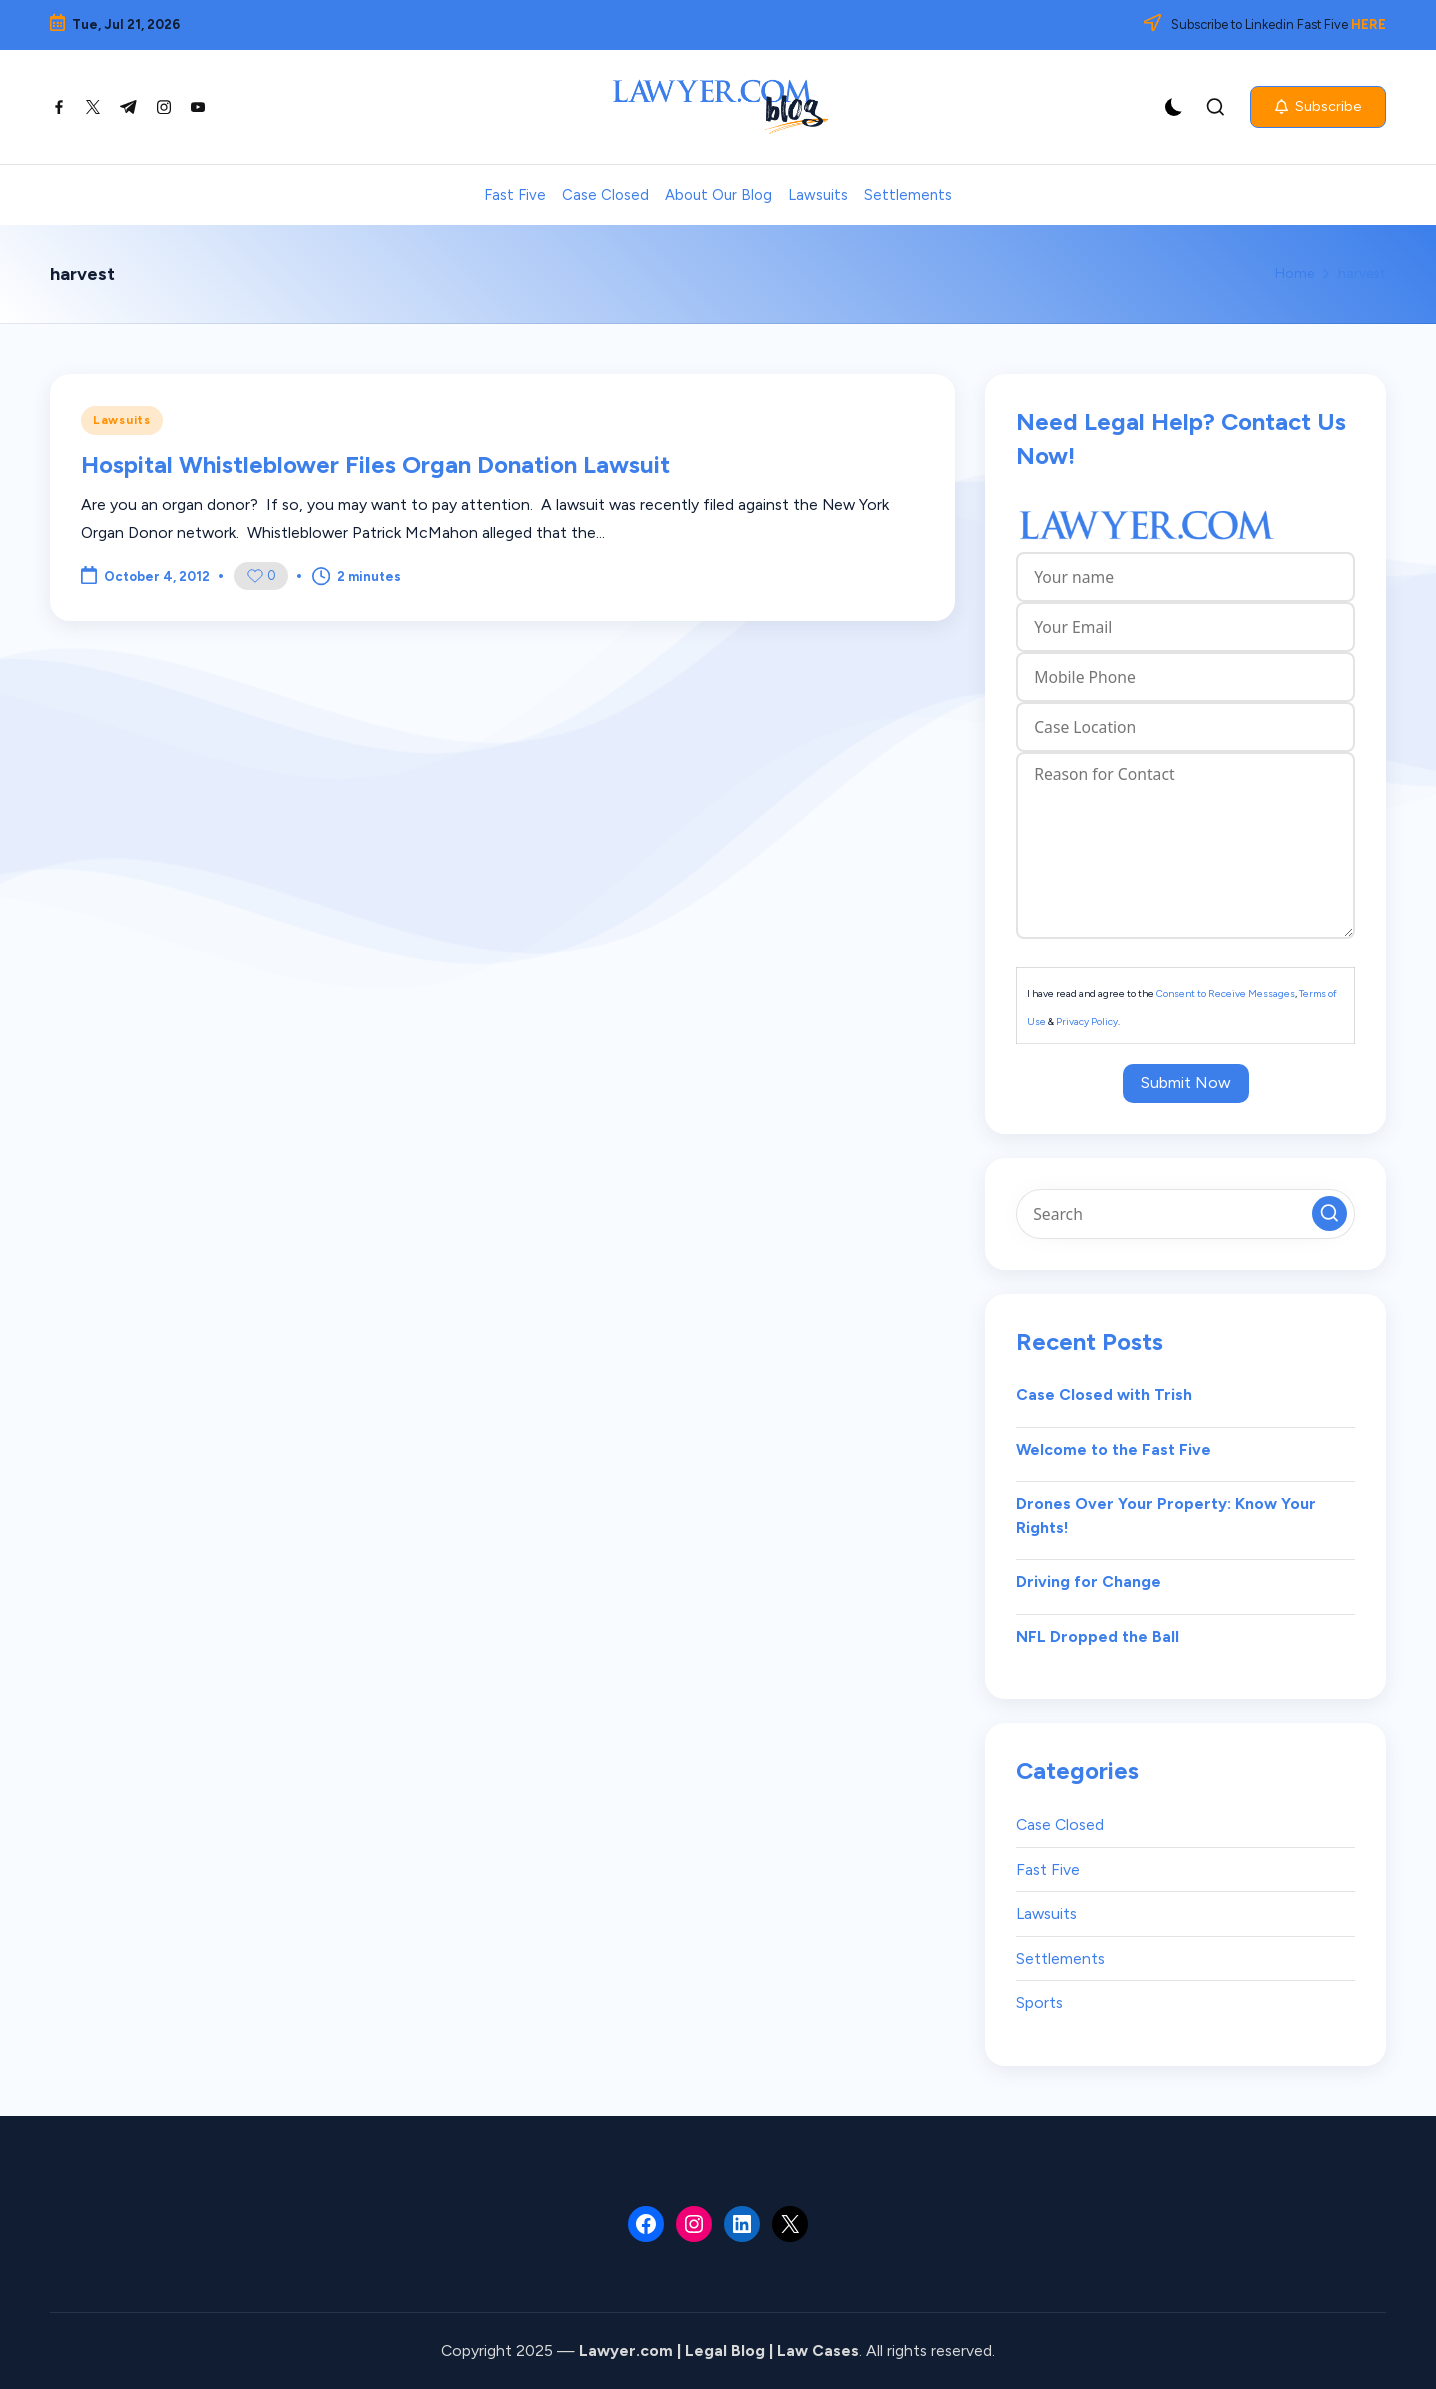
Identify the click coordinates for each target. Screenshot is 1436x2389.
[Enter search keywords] (1185, 1214)
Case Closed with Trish (1104, 1394)
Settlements (1060, 1958)
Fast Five (1048, 1869)
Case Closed (1060, 1824)
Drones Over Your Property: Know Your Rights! (1166, 1515)
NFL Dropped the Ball (1097, 1636)
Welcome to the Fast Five (1113, 1449)
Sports (1039, 2002)
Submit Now (1186, 1082)
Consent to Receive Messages (1225, 993)
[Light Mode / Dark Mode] (1174, 107)
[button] (1318, 107)
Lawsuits (122, 420)
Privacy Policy (1087, 1021)
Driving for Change (1088, 1581)
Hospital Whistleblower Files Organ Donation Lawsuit (375, 464)
